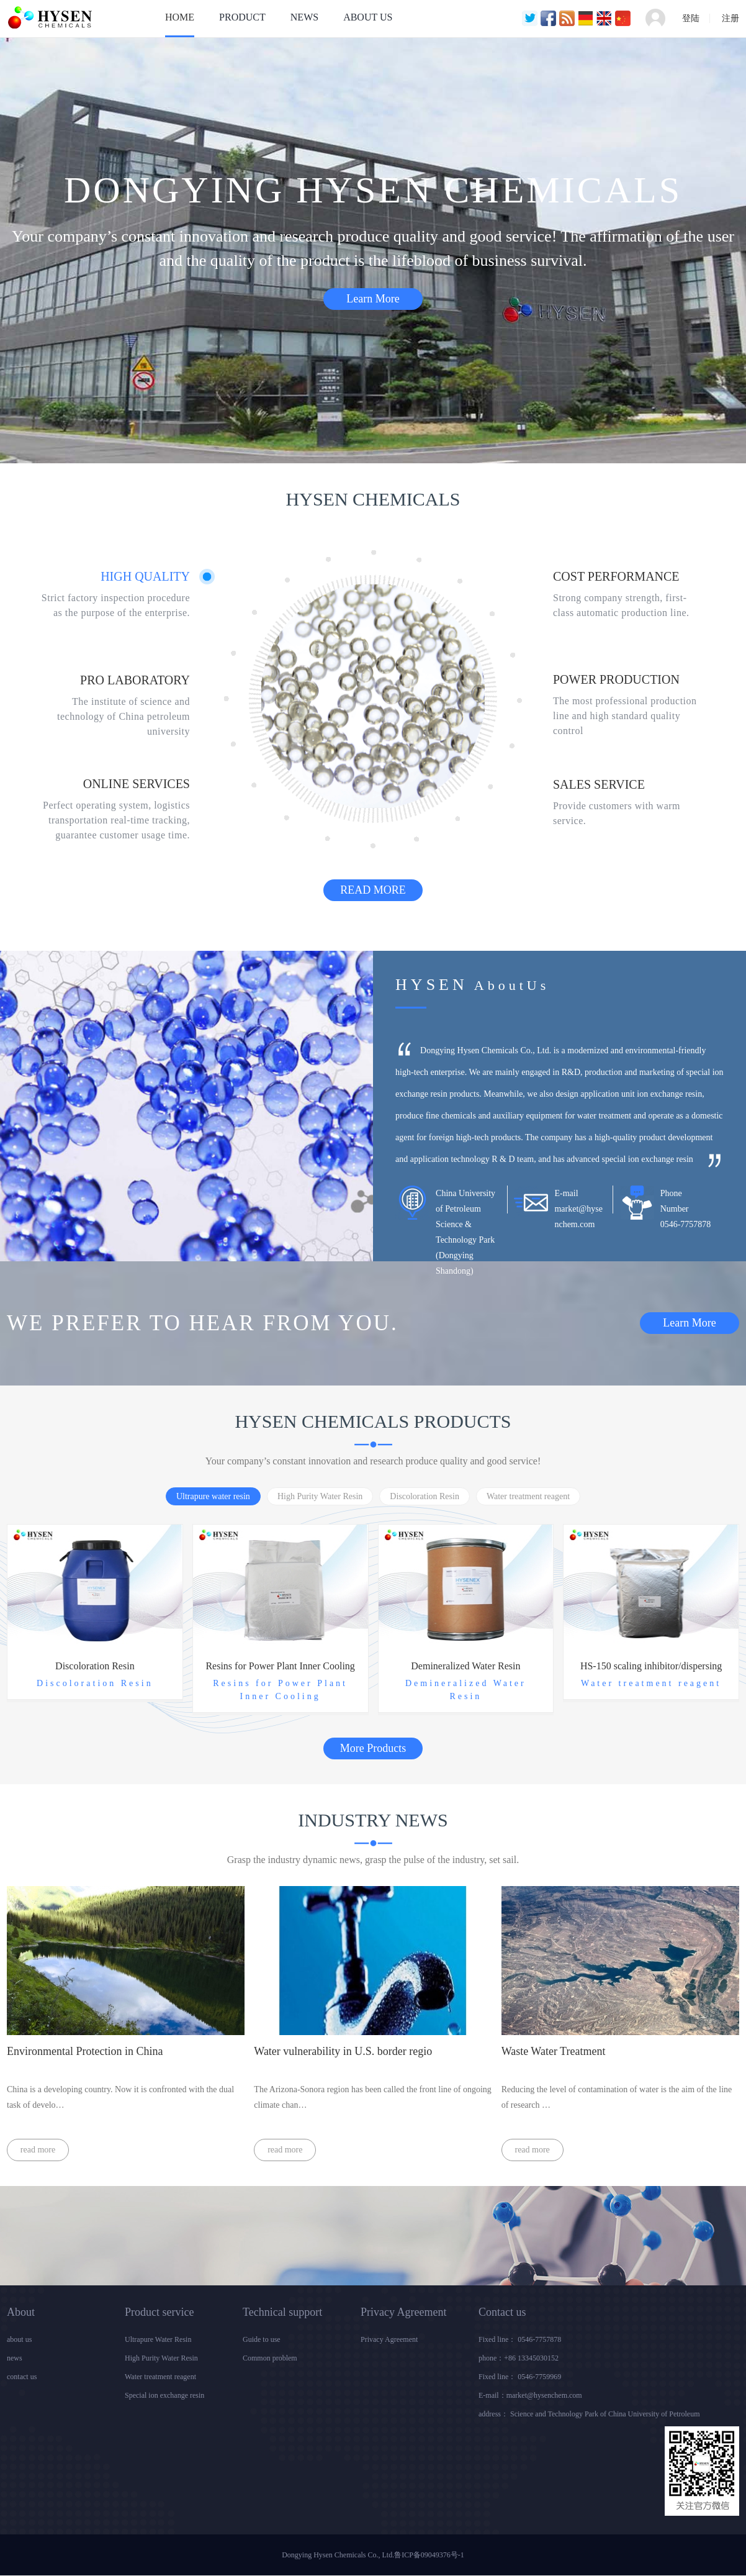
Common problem (270, 2358)
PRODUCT (242, 17)
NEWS (304, 17)
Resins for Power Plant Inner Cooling (279, 1666)
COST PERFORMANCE (616, 576)
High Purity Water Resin (161, 2358)
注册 (730, 18)
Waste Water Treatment (553, 2051)
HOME (179, 17)
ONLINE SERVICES (136, 784)
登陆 (690, 18)
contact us (22, 2376)
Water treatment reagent (160, 2376)
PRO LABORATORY (135, 680)
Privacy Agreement (389, 2339)
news (14, 2358)
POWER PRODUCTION (616, 679)
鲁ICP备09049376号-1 (429, 2555)
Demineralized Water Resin (465, 1666)
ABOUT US (367, 17)
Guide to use (262, 2339)
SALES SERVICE (599, 784)
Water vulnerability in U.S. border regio (343, 2051)
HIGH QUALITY (145, 576)
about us (19, 2339)
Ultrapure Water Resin (158, 2339)
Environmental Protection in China (85, 2051)
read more (37, 2149)
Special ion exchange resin (164, 2395)
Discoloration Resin (95, 1666)
